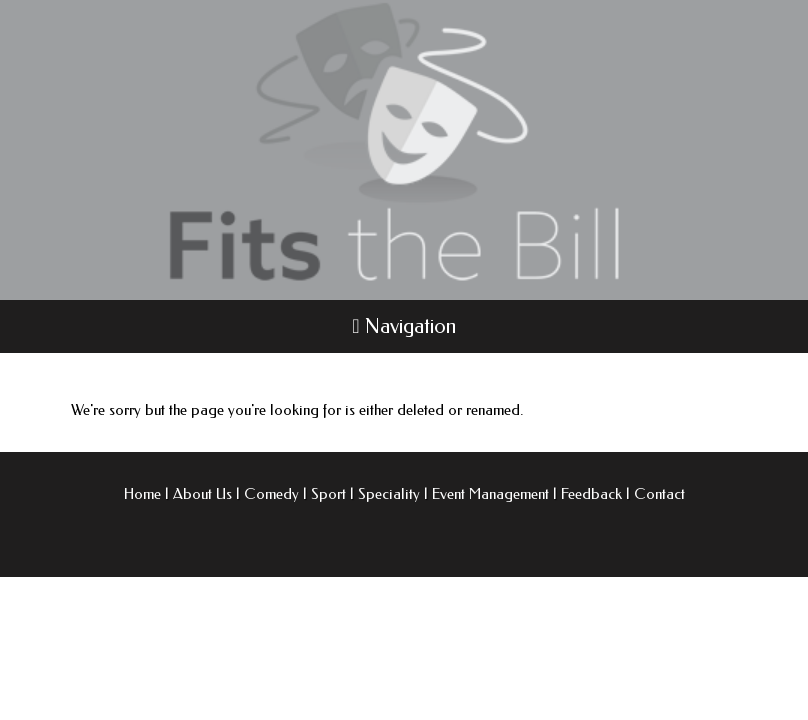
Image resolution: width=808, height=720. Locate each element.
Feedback (591, 494)
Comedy (271, 494)
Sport (328, 494)
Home (142, 494)
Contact (659, 494)
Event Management (490, 494)
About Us (202, 494)
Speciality (389, 494)
